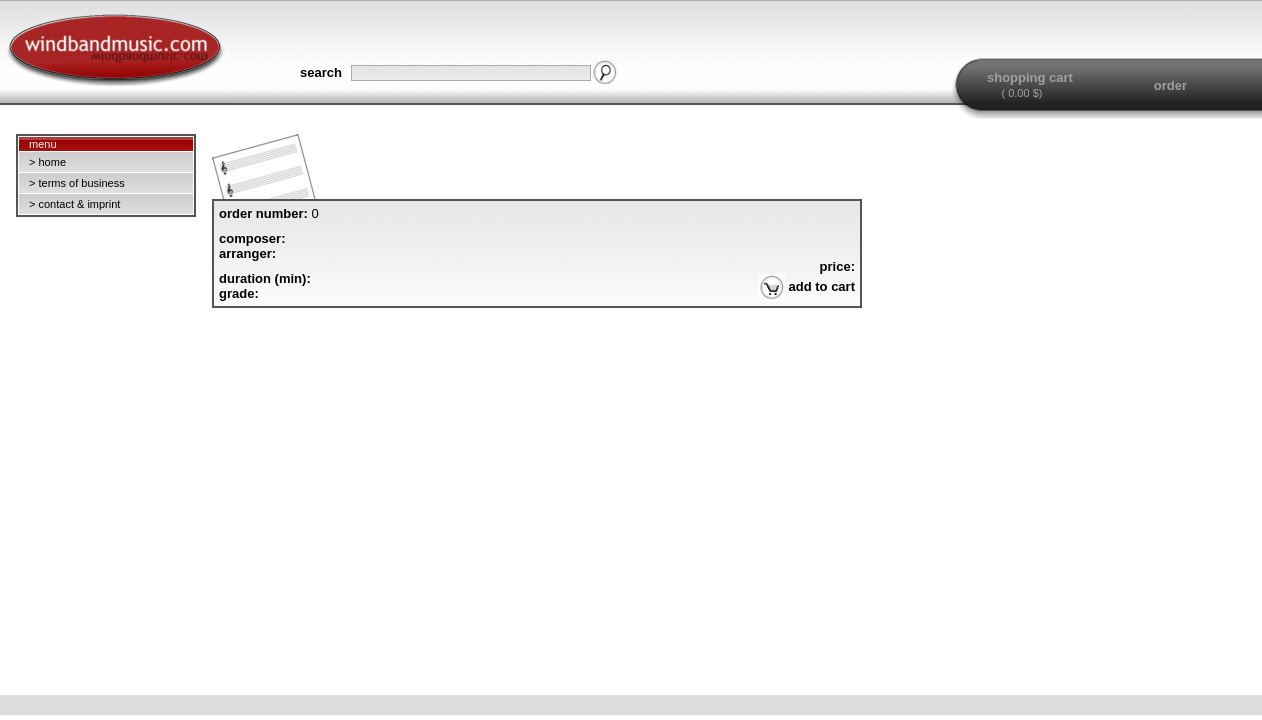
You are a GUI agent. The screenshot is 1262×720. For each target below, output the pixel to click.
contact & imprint (79, 204)
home (52, 162)
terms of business (81, 183)
